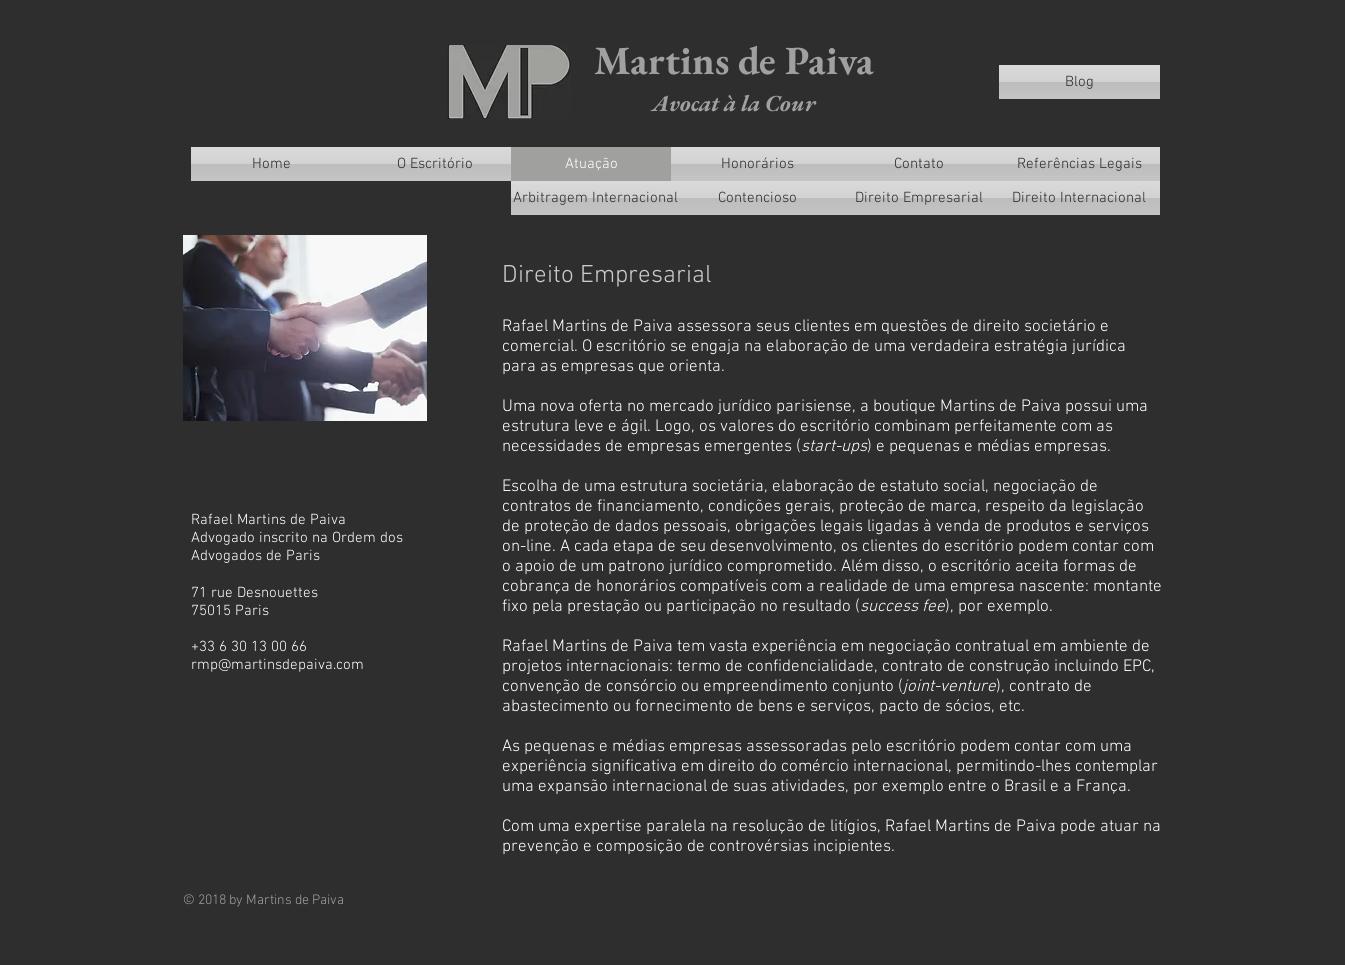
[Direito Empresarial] (919, 198)
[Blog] (1079, 82)
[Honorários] (757, 164)
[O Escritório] (435, 164)
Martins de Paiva (734, 60)
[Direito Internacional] (1079, 198)
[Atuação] (592, 164)
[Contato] (919, 164)
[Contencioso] (757, 198)
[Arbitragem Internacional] (595, 198)
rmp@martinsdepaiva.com (277, 665)
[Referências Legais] (1079, 164)
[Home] (271, 164)
